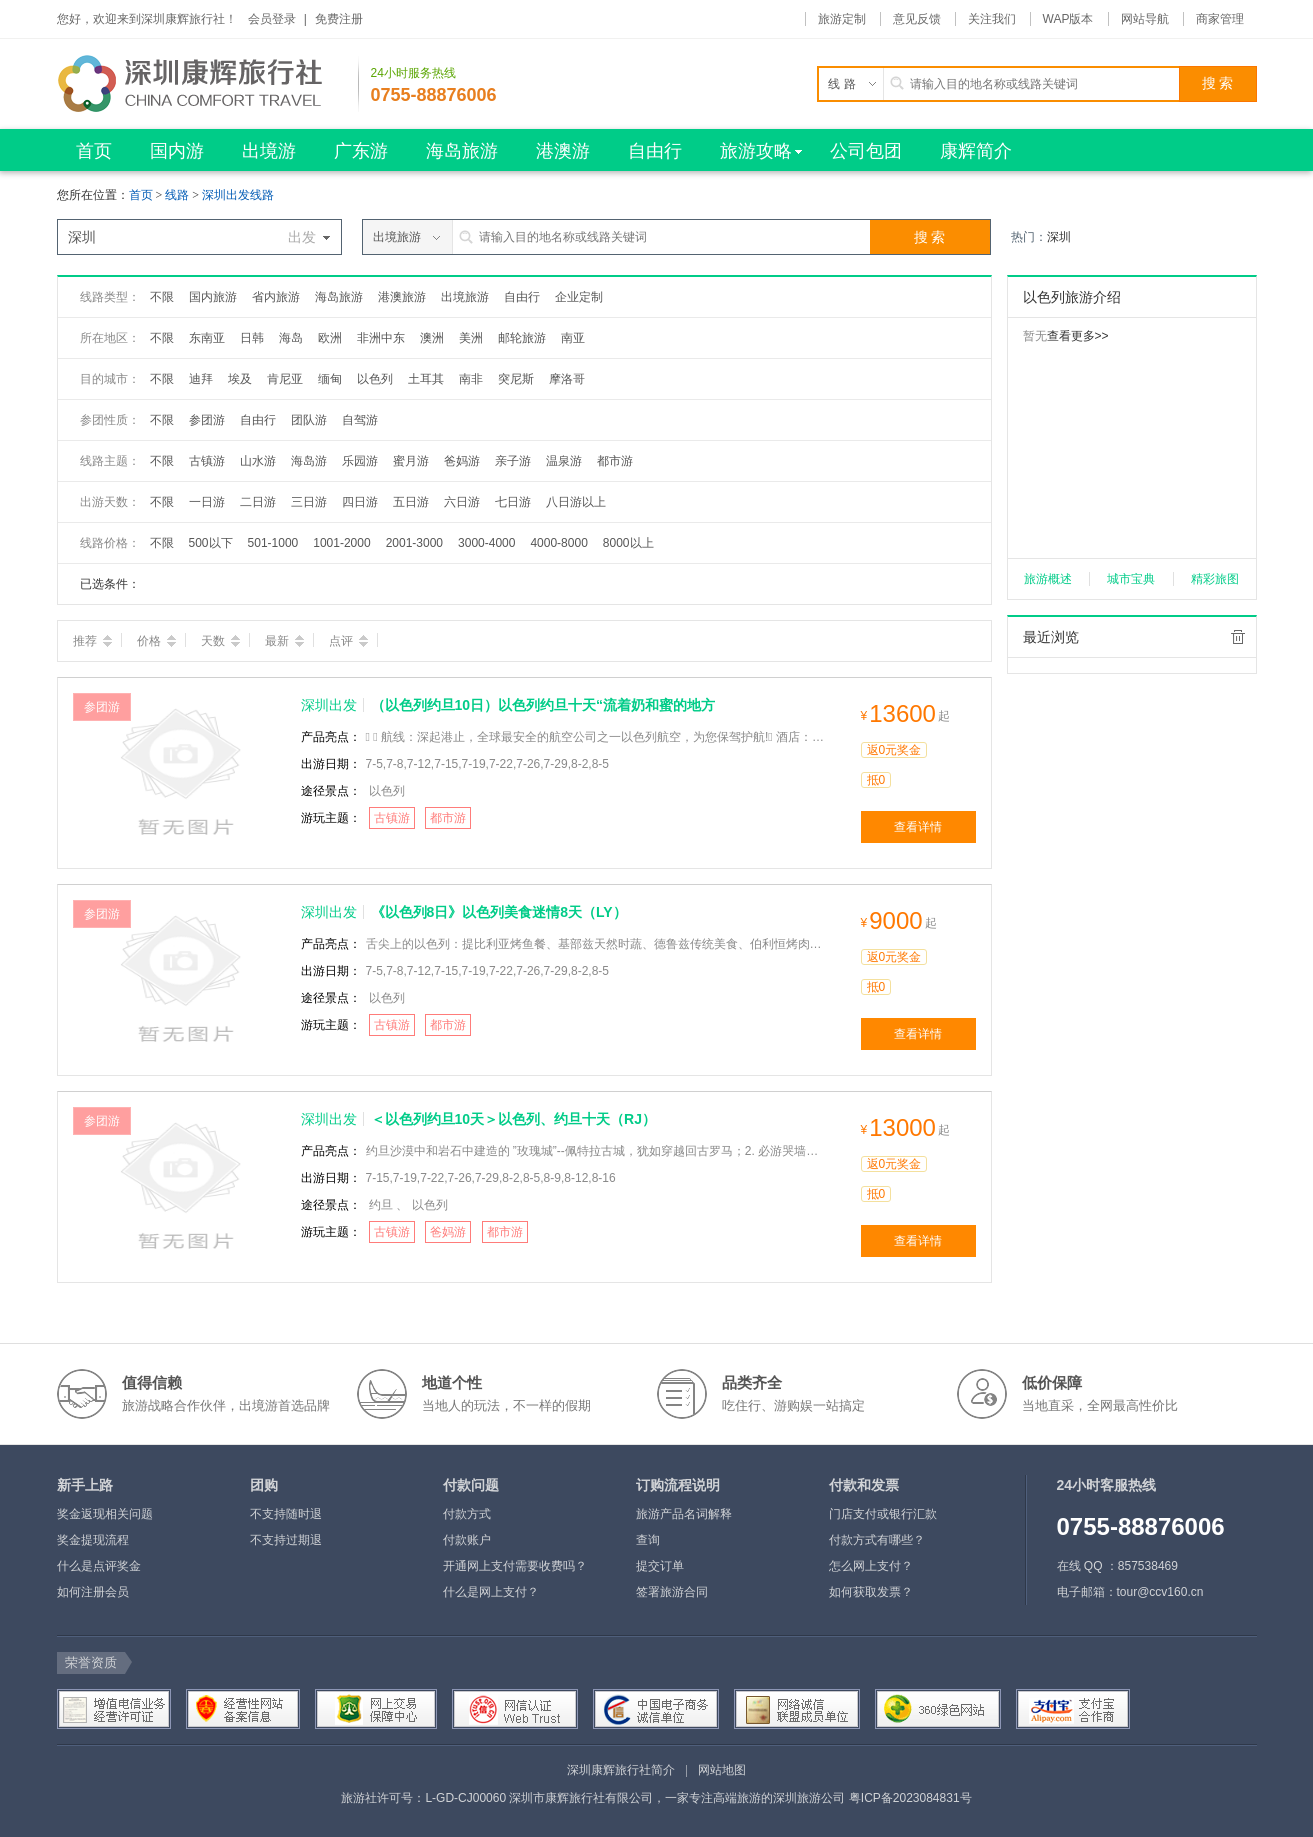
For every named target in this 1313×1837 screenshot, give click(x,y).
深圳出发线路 (238, 195)
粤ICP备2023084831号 (910, 1798)
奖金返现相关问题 (105, 1514)
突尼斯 (516, 379)
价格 (156, 641)
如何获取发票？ (871, 1592)
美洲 (471, 338)
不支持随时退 (286, 1514)
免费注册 (339, 19)
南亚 (573, 338)
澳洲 (432, 338)
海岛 (291, 338)
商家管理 (1220, 19)
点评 (348, 641)
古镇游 (207, 461)
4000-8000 (558, 543)
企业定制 (579, 297)
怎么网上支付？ (871, 1566)
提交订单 (660, 1566)
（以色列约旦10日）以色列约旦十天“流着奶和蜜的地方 (543, 705)
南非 (471, 379)
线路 (178, 195)
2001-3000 (414, 543)
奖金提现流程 (93, 1540)
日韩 (252, 338)
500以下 (211, 543)
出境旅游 (465, 297)
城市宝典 (1131, 579)
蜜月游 (411, 461)
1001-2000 (341, 543)
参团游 (207, 420)
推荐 (92, 641)
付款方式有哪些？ (877, 1540)
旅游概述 (1048, 579)
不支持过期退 (286, 1540)
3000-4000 (486, 543)
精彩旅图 (1215, 579)
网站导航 (1145, 19)
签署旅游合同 (672, 1592)
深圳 (1059, 237)
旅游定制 (842, 19)
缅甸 (330, 379)
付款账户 (467, 1540)
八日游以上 (576, 502)
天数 (220, 641)
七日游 (513, 502)
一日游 (207, 502)
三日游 (309, 502)
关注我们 (992, 19)
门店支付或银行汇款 (883, 1514)
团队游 (309, 420)
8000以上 (628, 543)
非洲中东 (381, 338)
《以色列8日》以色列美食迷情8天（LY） (499, 912)
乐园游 (360, 461)
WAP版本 (1068, 19)
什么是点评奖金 (99, 1566)
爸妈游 (462, 461)
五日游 (411, 502)
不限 (162, 297)
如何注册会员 (93, 1592)
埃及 (240, 379)
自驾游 (360, 420)
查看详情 (918, 827)
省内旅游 (276, 297)
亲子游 (513, 461)
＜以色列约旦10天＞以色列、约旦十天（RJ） (513, 1119)
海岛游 (309, 461)
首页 (141, 195)
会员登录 (272, 19)
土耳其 (426, 379)
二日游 (258, 502)
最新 (284, 641)
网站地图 (722, 1770)
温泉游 (564, 461)
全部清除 (1238, 637)
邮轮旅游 (522, 338)
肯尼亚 (285, 379)
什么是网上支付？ (491, 1592)
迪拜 (201, 379)
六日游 (462, 502)
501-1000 (273, 543)
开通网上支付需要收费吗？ (515, 1566)
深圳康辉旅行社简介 (621, 1770)
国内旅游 (213, 297)
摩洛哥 (567, 379)
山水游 (258, 461)
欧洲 (330, 338)
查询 (648, 1540)
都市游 (615, 461)
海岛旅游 (339, 297)
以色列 (375, 379)
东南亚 (207, 338)
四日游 (360, 502)
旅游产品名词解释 (684, 1514)
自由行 (522, 297)
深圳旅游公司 (809, 1798)
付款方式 (467, 1514)
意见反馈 (917, 19)
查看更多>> (1078, 336)
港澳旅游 (402, 297)
